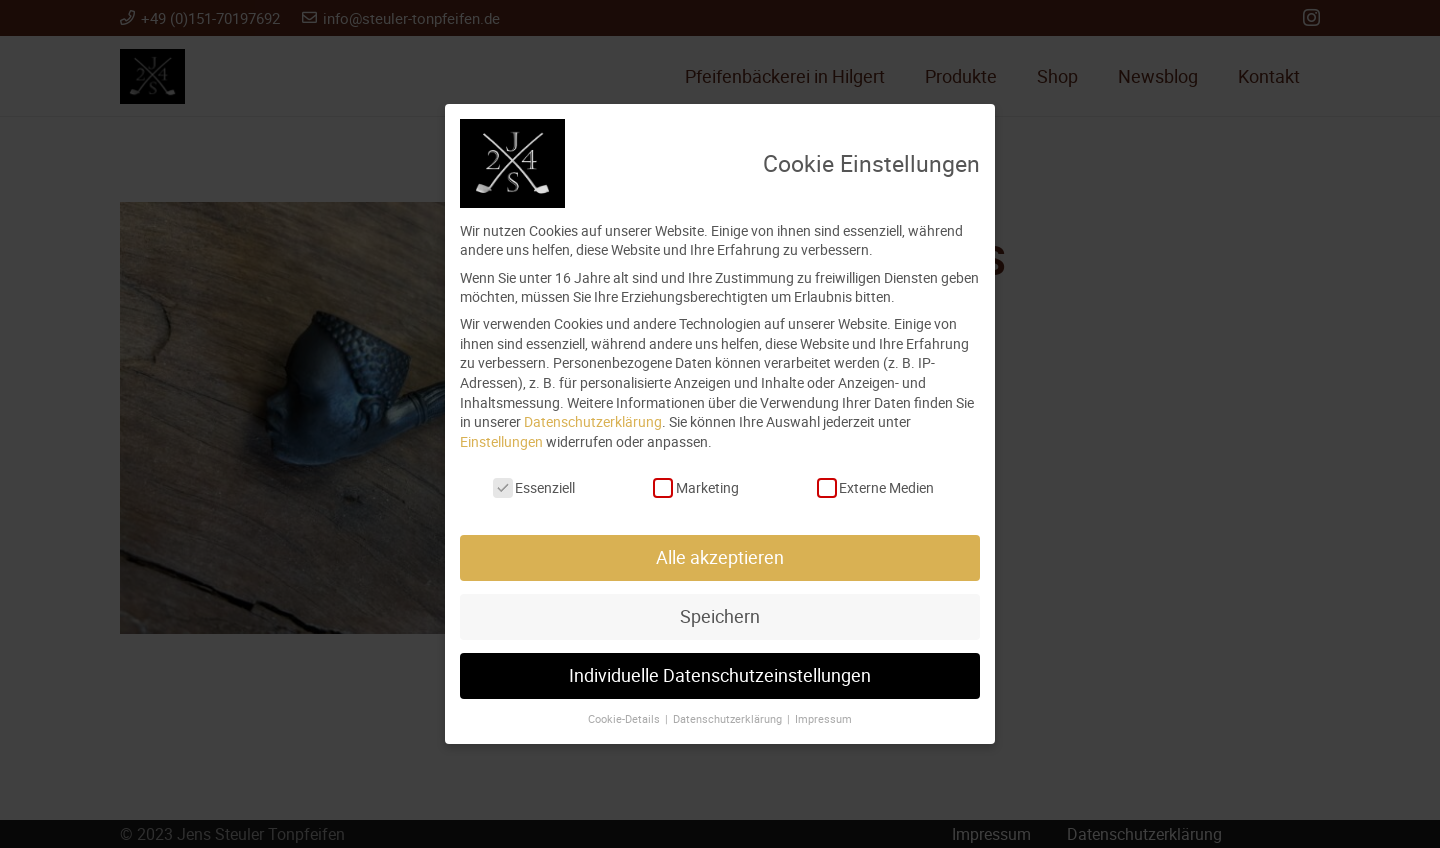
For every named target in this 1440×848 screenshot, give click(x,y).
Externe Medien (875, 487)
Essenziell (534, 487)
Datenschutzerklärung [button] (729, 719)
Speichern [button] (720, 616)
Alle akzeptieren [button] (720, 557)
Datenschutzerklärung (593, 421)
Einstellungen (501, 441)
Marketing (695, 487)
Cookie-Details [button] (625, 719)
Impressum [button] (823, 719)
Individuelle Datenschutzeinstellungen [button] (720, 675)
